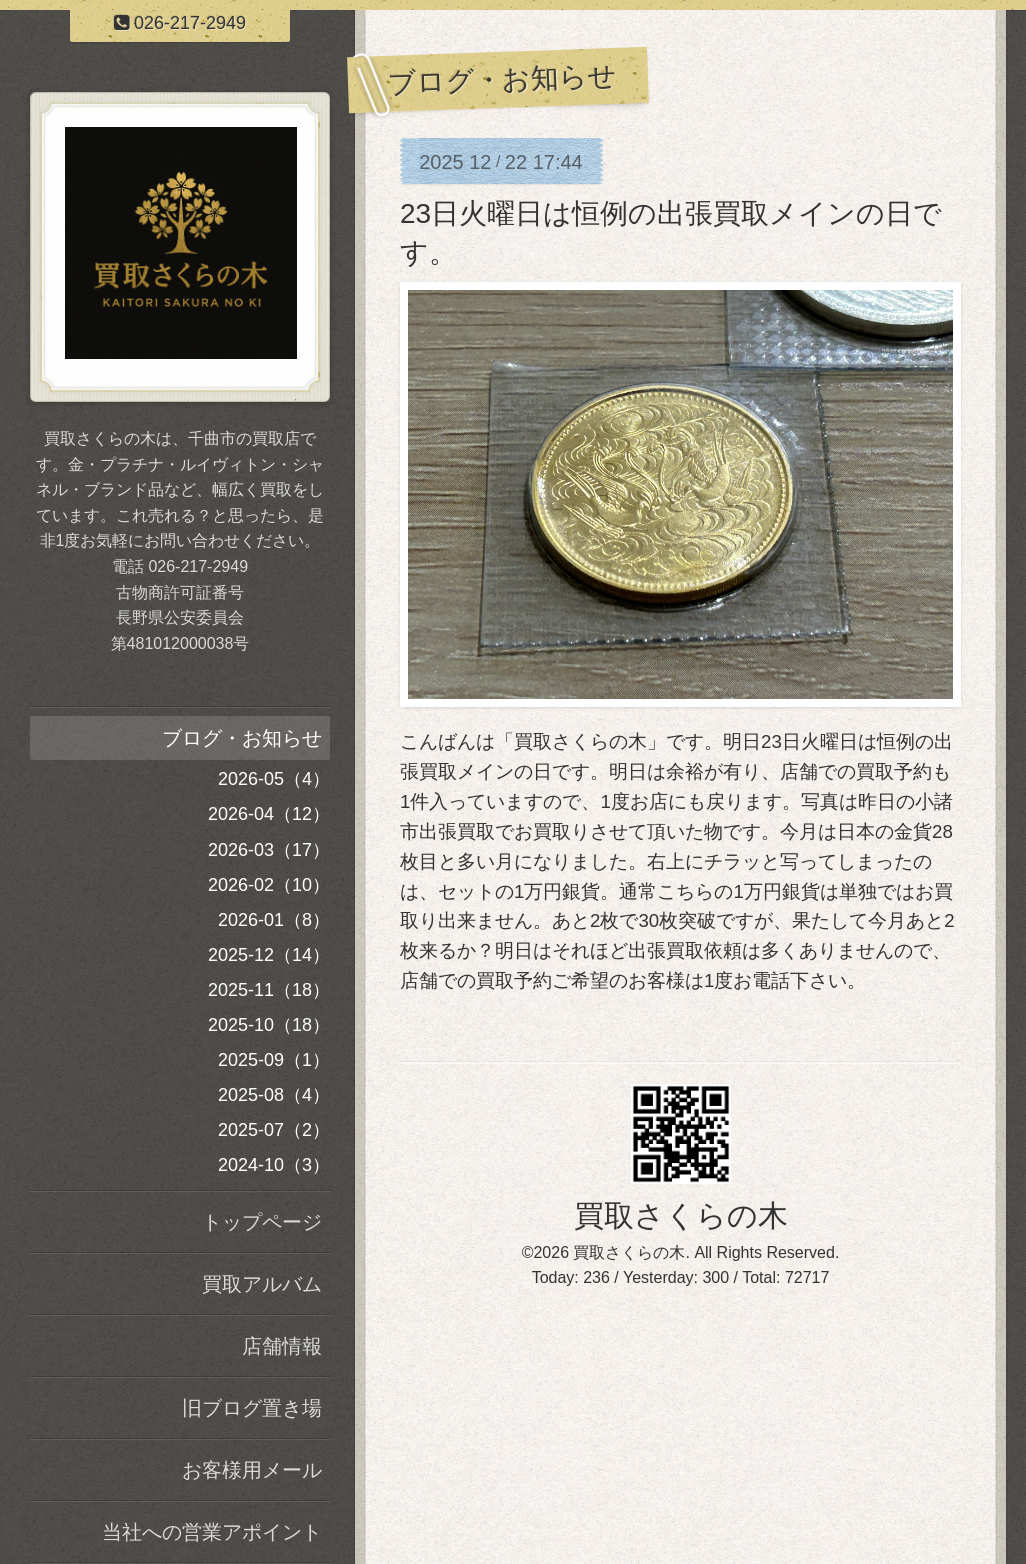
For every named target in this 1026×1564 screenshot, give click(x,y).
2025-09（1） (274, 1060)
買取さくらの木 (681, 1215)
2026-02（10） (269, 885)
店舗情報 (282, 1346)
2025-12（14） (269, 955)
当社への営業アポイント (212, 1532)
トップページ (262, 1222)
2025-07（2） (274, 1130)
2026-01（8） (274, 920)
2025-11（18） (269, 990)
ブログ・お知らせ (242, 738)
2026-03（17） (269, 850)
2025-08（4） (274, 1095)
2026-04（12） (269, 814)
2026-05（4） (274, 779)
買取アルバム (262, 1284)
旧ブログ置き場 (252, 1408)
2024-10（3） (274, 1165)
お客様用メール (252, 1470)
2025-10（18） (269, 1025)
